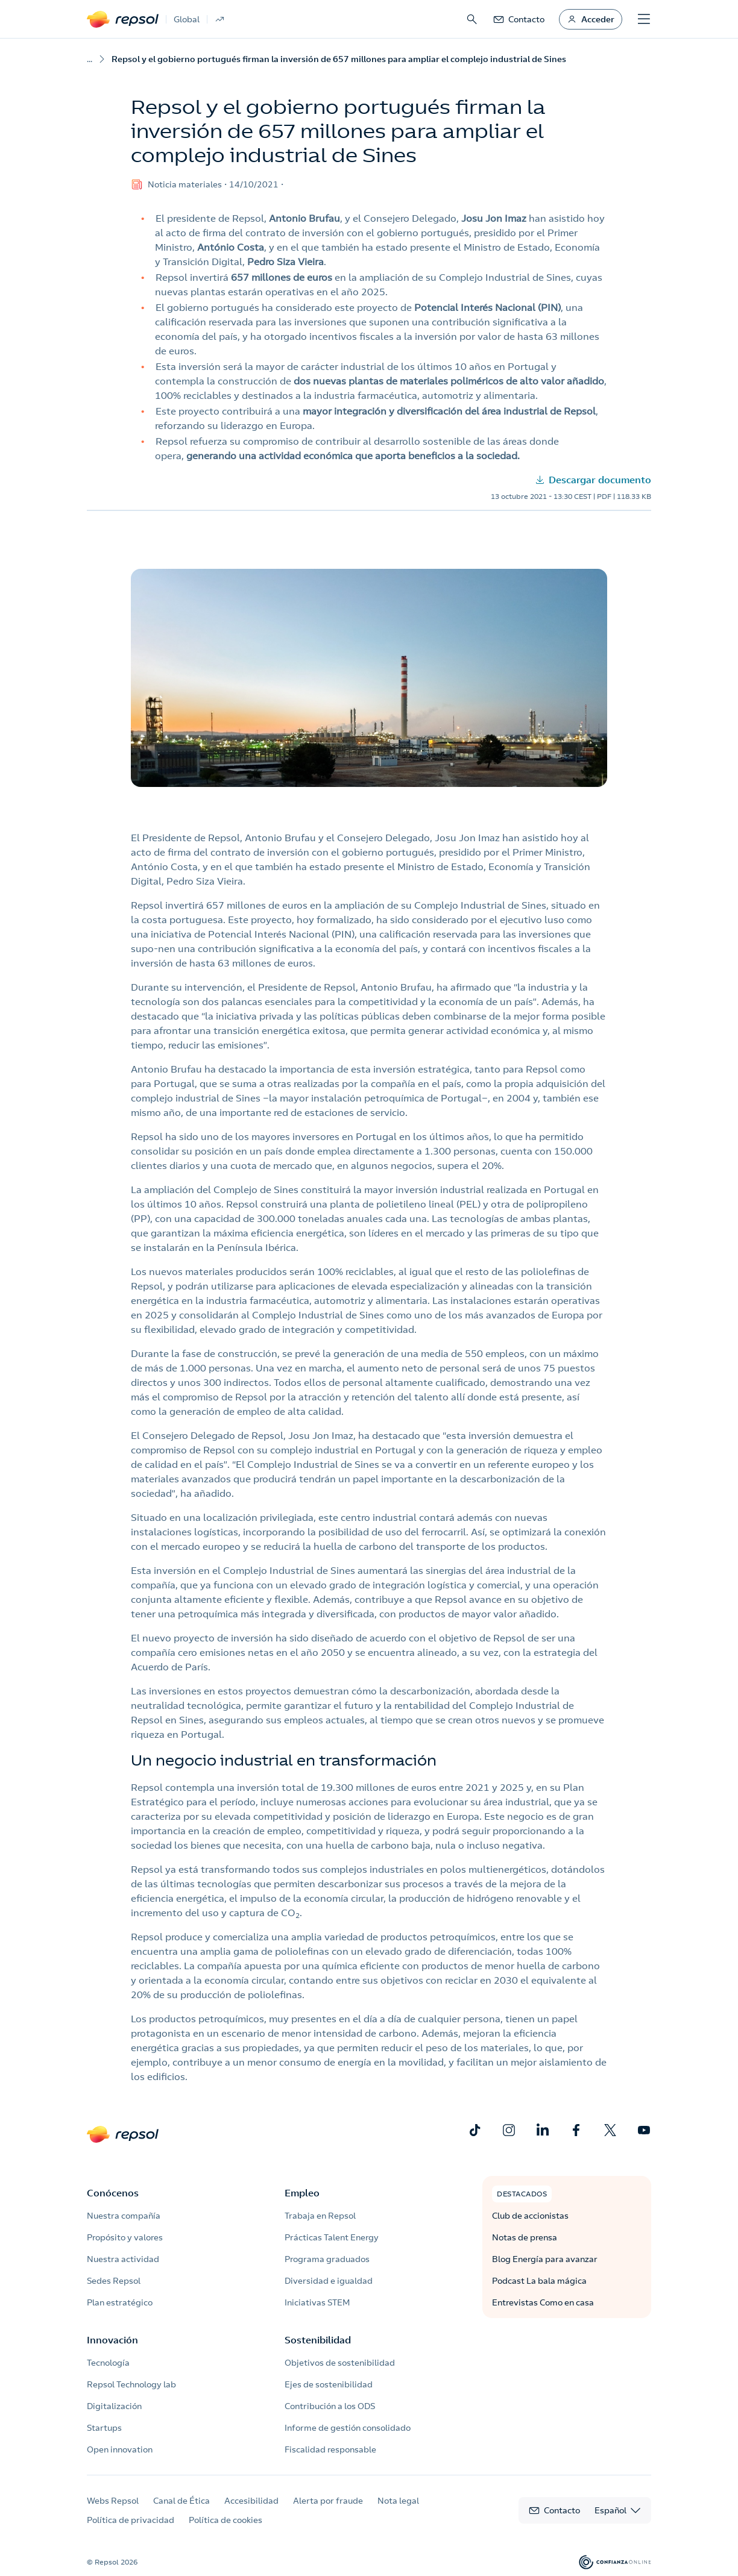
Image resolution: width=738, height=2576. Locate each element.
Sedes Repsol (113, 2280)
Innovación (112, 2340)
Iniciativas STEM (317, 2302)
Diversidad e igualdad (329, 2280)
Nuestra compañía (123, 2215)
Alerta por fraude (328, 2500)
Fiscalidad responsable (330, 2449)
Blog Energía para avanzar (545, 2259)
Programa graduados (327, 2259)
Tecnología (108, 2362)
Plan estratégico (120, 2302)
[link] (518, 19)
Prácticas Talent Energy (332, 2237)
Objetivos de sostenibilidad (340, 2362)
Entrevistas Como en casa (543, 2302)
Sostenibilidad (318, 2340)
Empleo (302, 2193)
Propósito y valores (125, 2237)
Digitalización (114, 2406)
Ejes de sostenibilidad (329, 2384)
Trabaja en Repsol (320, 2215)
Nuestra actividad (123, 2259)
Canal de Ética (181, 2500)
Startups (104, 2427)
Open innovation (120, 2449)
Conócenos (113, 2193)
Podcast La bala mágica (539, 2280)
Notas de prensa (524, 2237)
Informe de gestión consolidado (348, 2427)
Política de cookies (225, 2520)
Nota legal (398, 2500)
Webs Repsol (113, 2500)
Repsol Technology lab (131, 2384)
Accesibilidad (251, 2500)
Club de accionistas (530, 2215)
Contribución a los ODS (330, 2406)
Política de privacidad (130, 2520)
